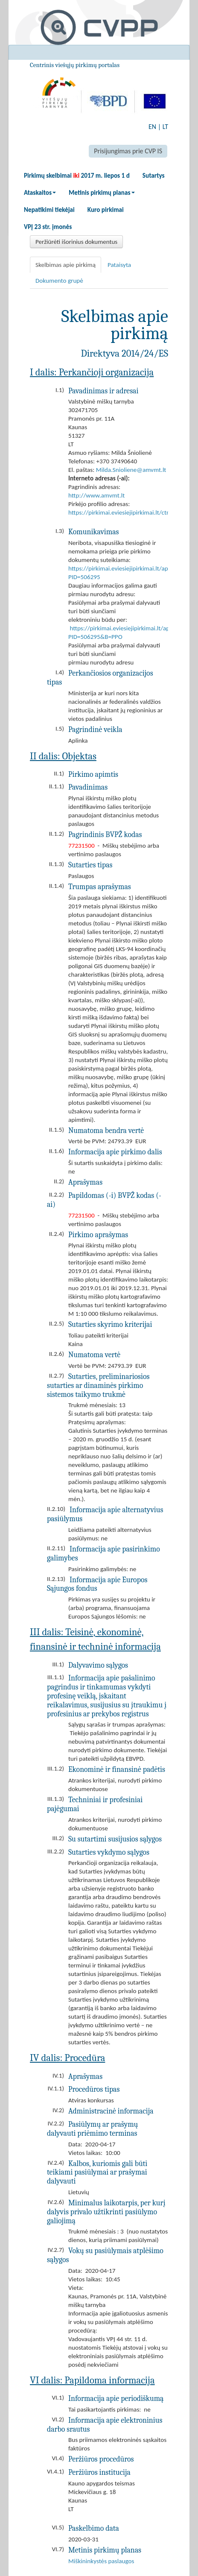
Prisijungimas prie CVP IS (128, 151)
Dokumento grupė (59, 280)
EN (152, 127)
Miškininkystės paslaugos (101, 2561)
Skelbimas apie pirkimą (65, 265)
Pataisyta (119, 265)
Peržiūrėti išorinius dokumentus (76, 242)
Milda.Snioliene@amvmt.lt (131, 470)
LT (165, 127)
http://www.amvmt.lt (96, 495)
